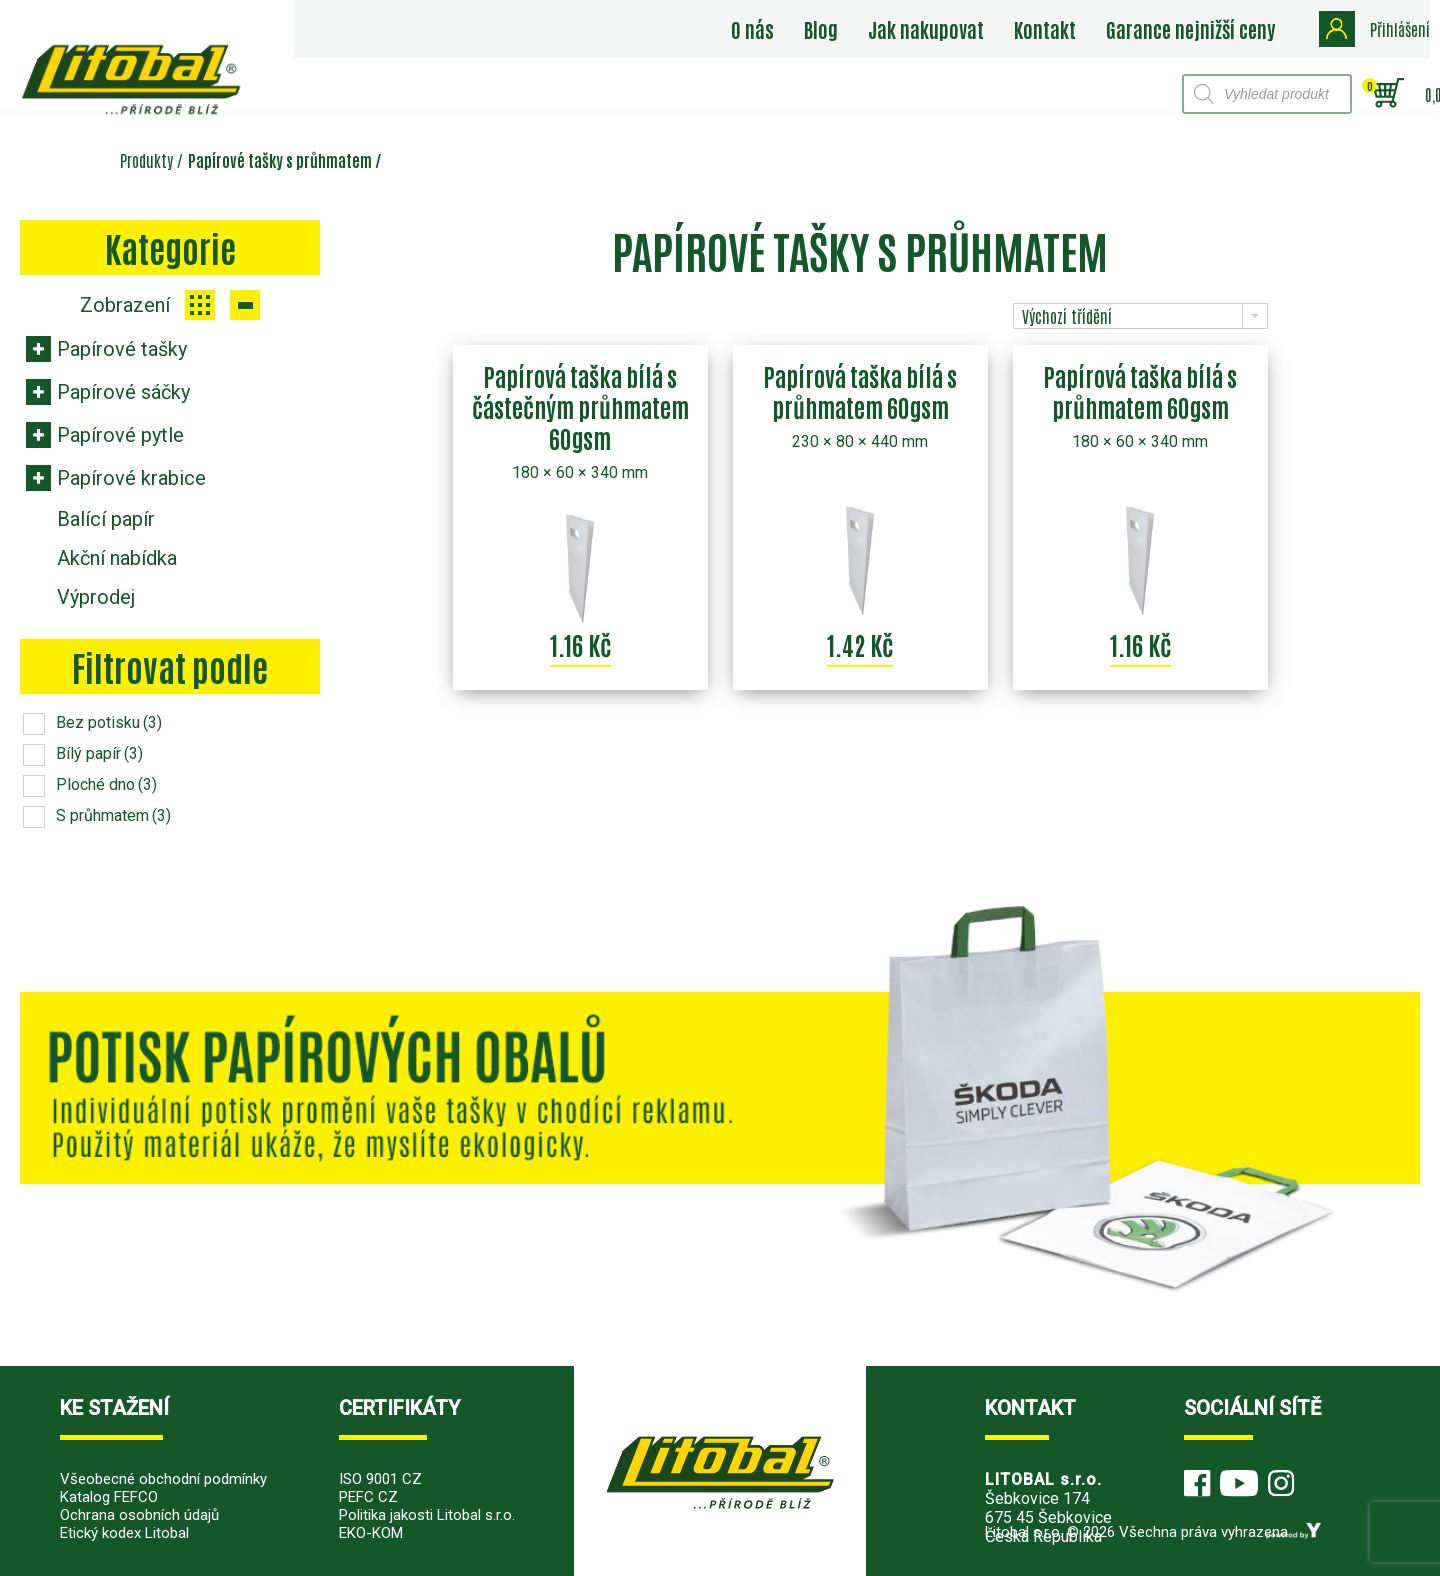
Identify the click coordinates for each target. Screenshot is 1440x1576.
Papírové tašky (122, 349)
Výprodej (96, 597)
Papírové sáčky (123, 392)
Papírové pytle (120, 435)
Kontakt (1048, 29)
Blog (824, 29)
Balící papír (106, 519)
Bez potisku (109, 722)
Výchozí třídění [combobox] (1067, 316)
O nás (755, 29)
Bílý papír (99, 753)
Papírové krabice (131, 478)
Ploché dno (106, 784)
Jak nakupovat (929, 29)
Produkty (146, 160)
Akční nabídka (117, 558)
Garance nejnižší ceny (1193, 29)
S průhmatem (113, 815)
